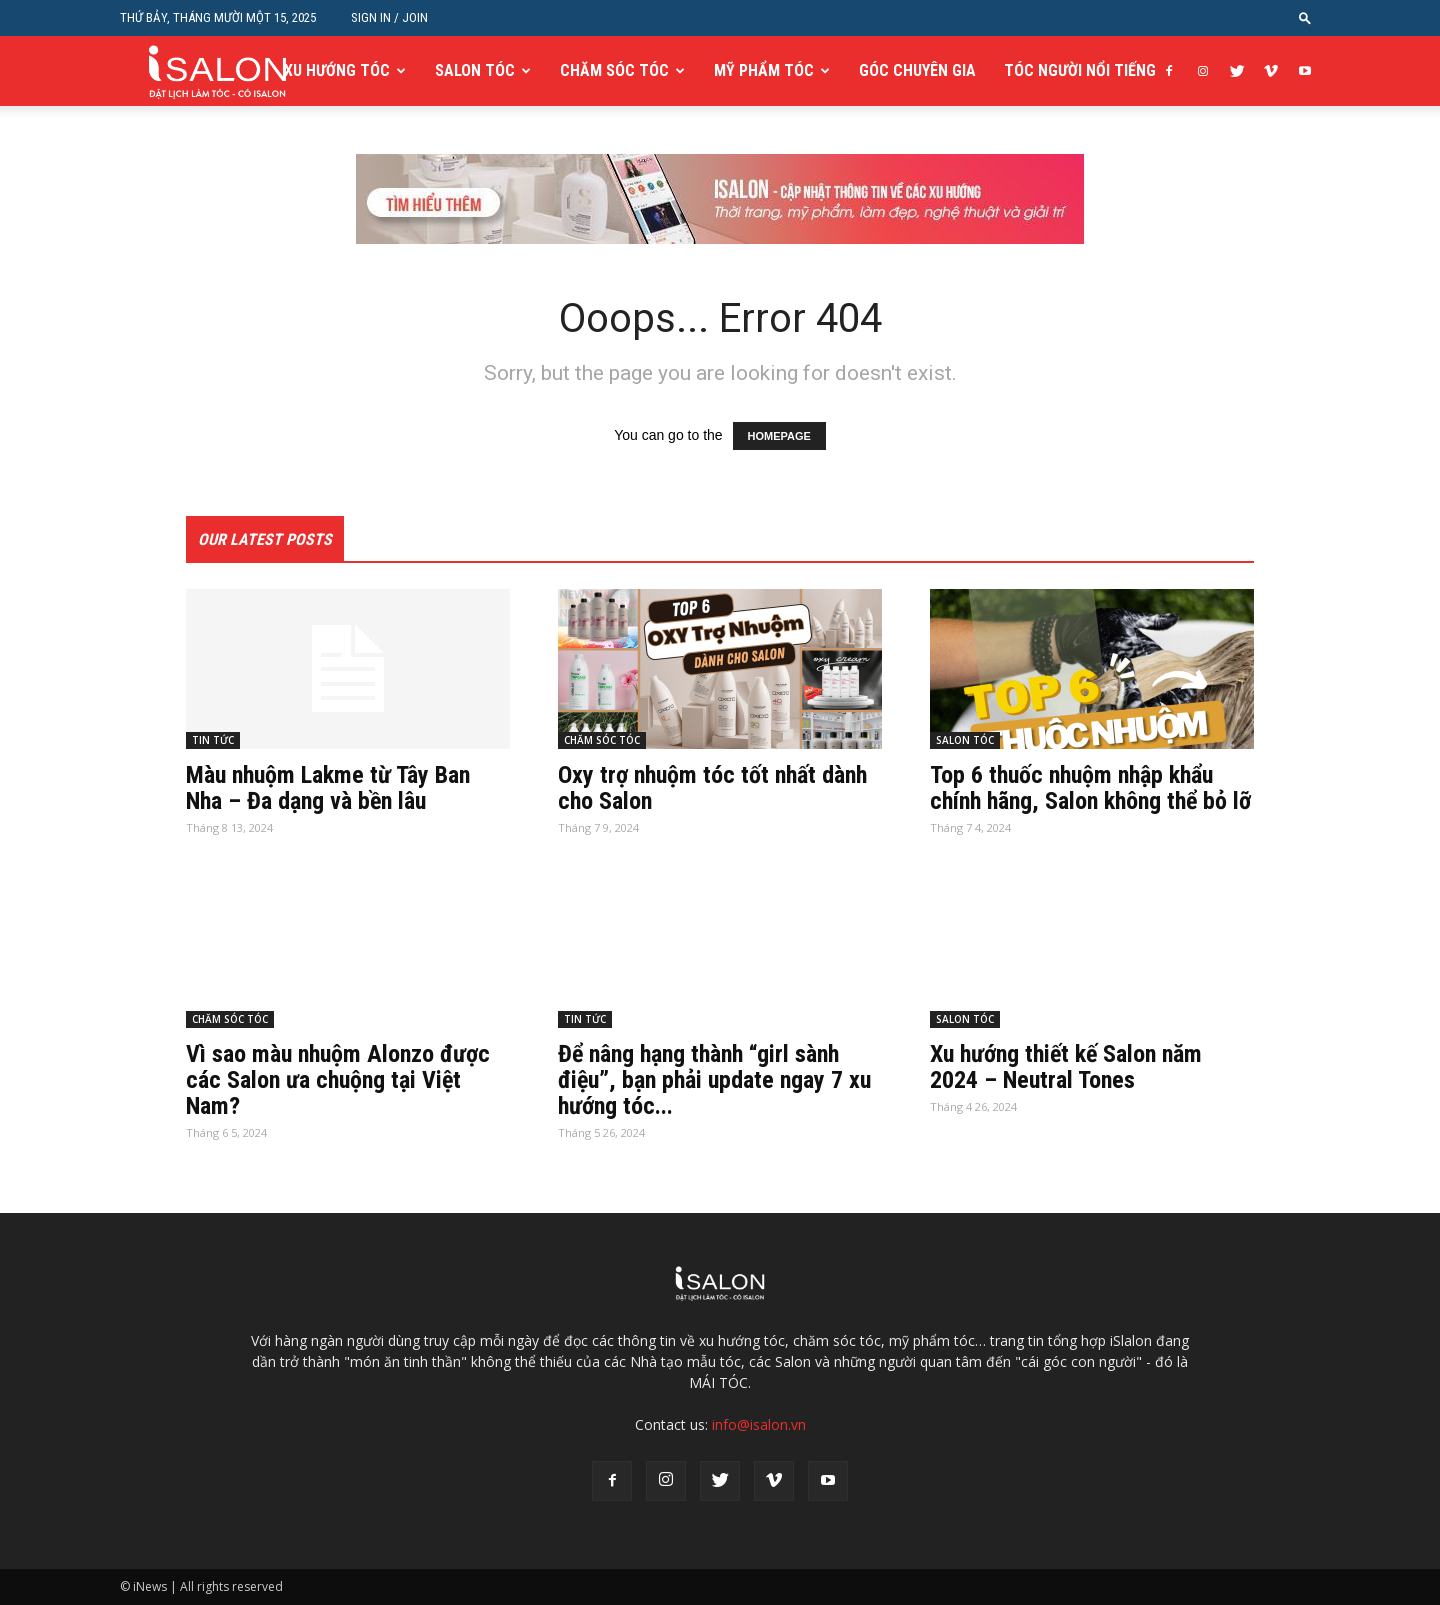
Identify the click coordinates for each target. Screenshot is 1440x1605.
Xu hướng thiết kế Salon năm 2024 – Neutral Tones (1066, 1067)
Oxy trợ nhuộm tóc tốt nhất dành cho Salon (712, 788)
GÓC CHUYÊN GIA (917, 70)
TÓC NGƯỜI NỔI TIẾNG (1080, 70)
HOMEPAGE (779, 436)
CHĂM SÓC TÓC (614, 70)
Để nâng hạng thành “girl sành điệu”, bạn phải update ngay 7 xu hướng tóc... (714, 1080)
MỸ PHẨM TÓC (764, 70)
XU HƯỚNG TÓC (337, 70)
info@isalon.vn (759, 1424)
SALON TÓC (475, 70)
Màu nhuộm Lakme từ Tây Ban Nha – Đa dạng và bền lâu (328, 788)
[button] (1305, 17)
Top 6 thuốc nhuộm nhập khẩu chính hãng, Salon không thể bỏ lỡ (1090, 788)
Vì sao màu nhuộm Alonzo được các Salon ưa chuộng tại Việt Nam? (338, 1080)
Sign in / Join (389, 17)
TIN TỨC (213, 740)
